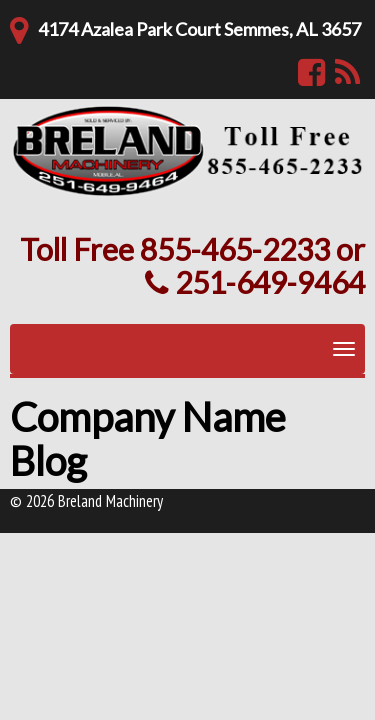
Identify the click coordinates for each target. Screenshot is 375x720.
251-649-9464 (255, 282)
